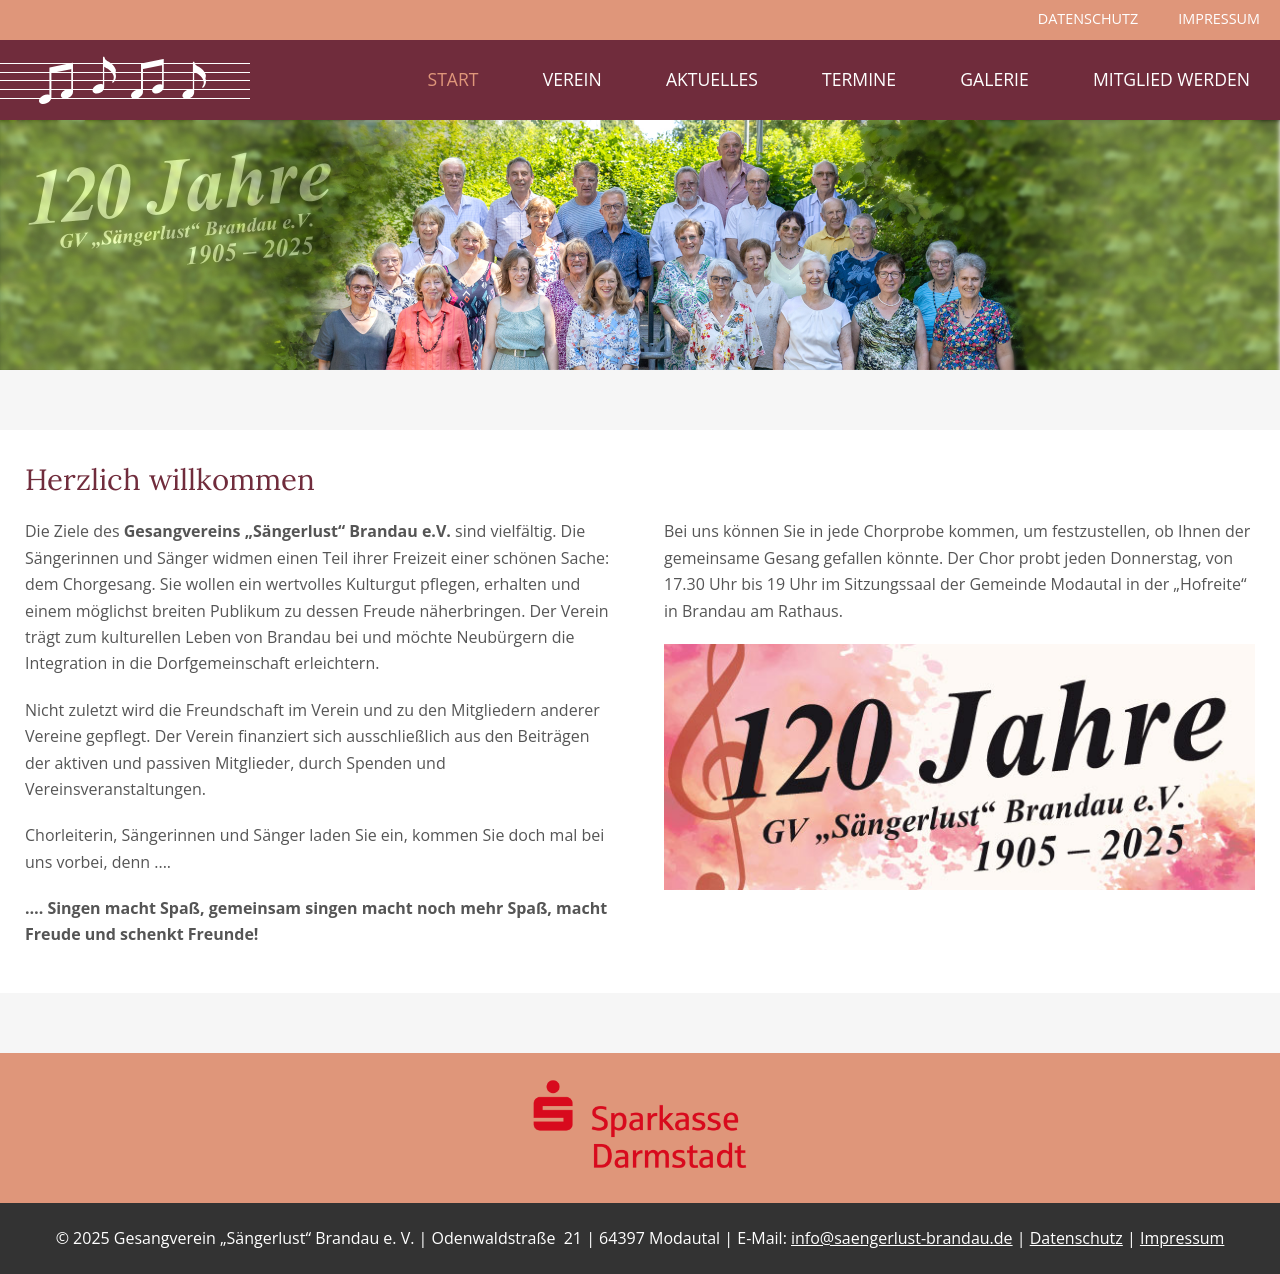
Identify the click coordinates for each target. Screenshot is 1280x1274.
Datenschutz (1076, 1238)
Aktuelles (712, 79)
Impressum (1182, 1238)
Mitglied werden (1171, 79)
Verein (572, 79)
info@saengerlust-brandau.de (902, 1238)
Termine (859, 79)
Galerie (994, 79)
